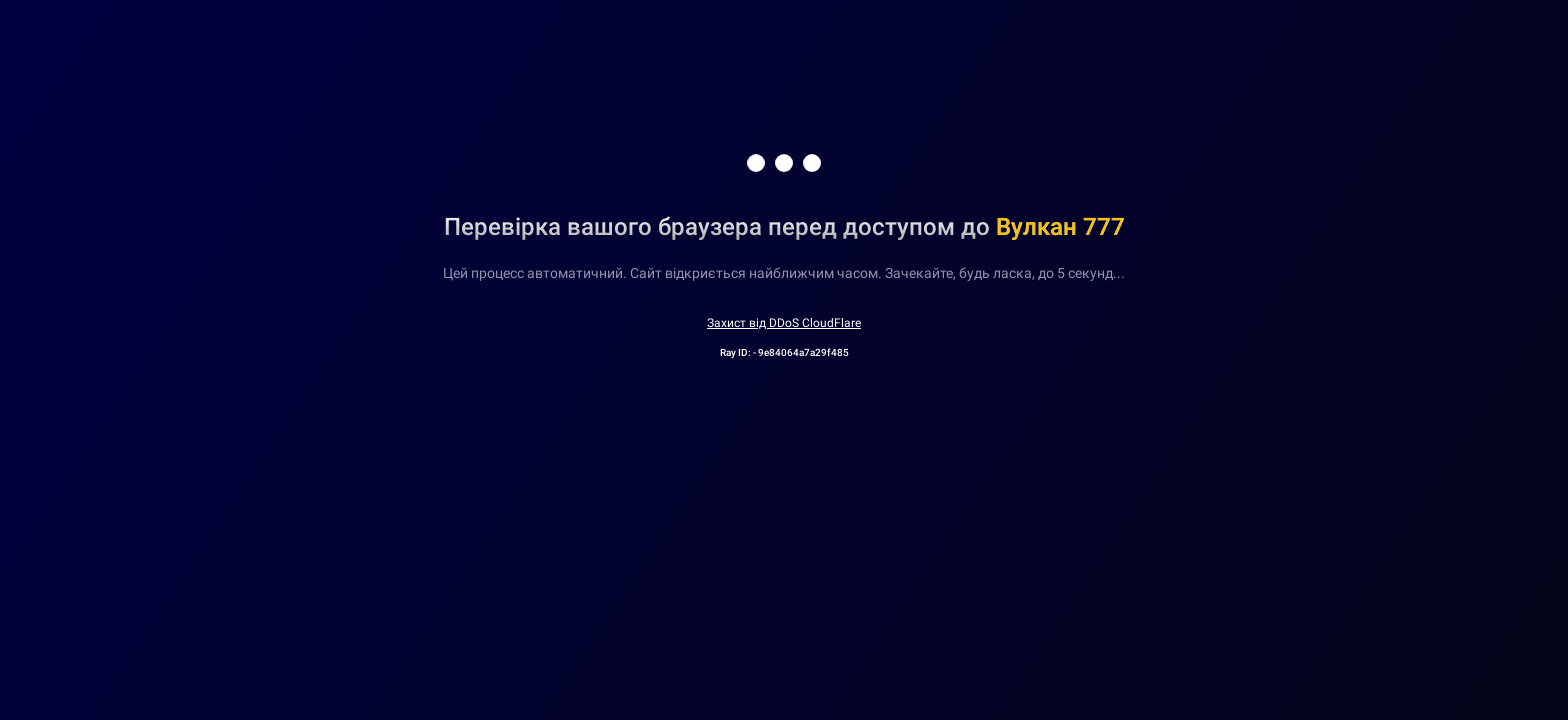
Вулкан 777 (1060, 227)
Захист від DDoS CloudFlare (784, 323)
